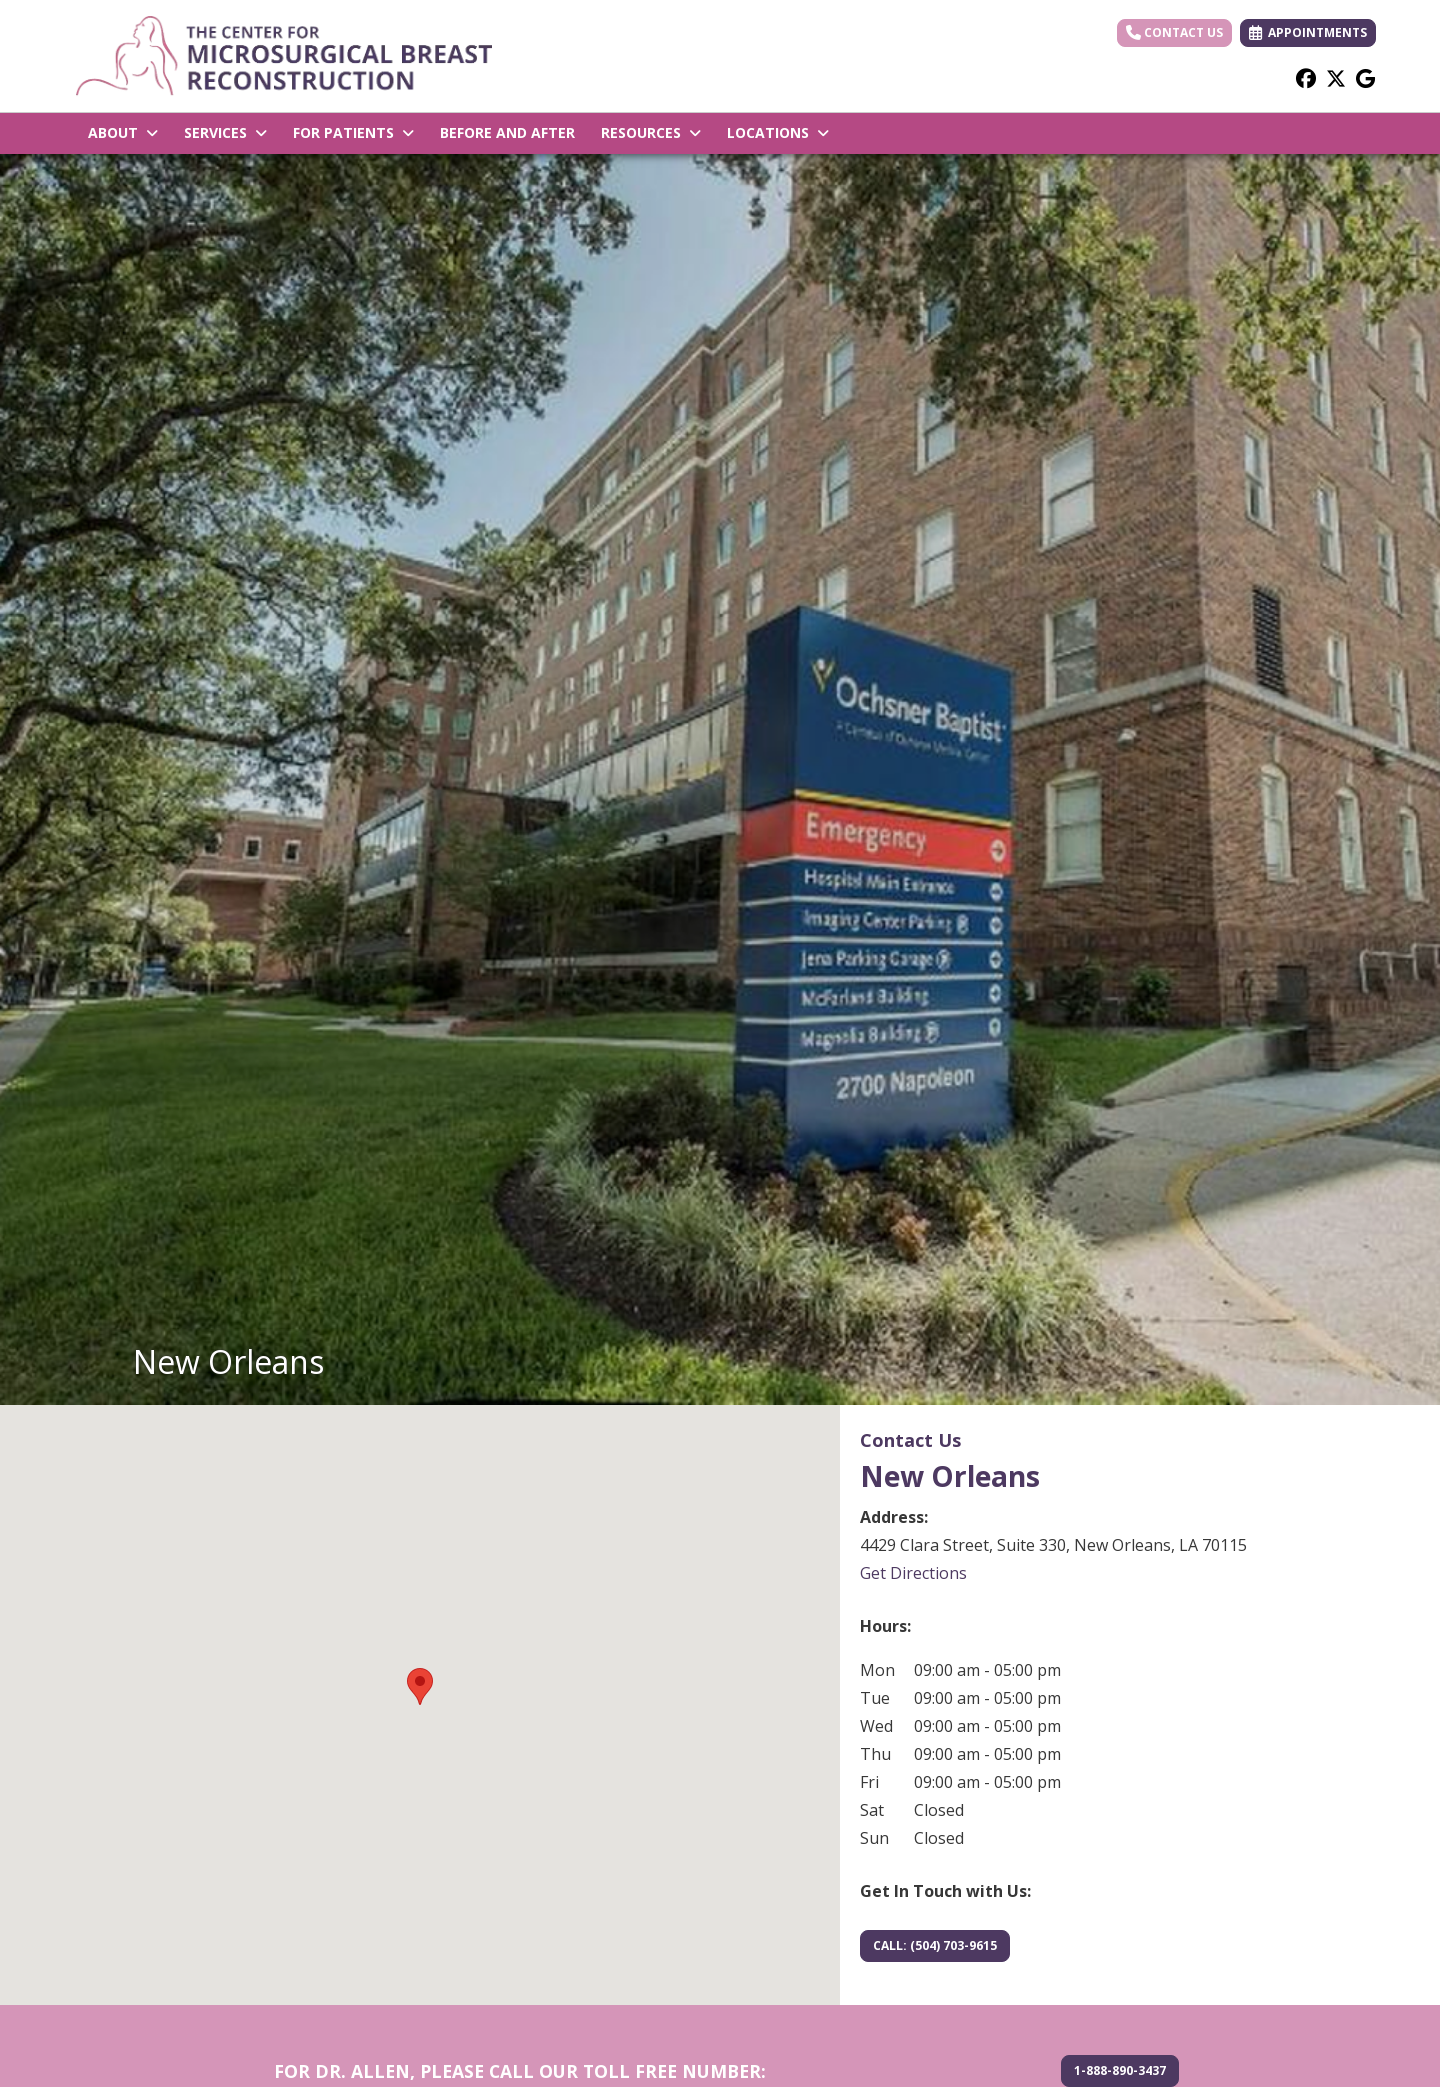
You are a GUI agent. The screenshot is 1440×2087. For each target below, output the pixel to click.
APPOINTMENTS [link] (1308, 32)
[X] (1336, 78)
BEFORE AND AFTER (507, 132)
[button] (420, 1686)
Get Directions (913, 1573)
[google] (1365, 78)
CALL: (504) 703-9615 (935, 1945)
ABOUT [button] (123, 132)
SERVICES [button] (225, 132)
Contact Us (1174, 32)
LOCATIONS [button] (778, 132)
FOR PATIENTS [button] (353, 132)
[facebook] (1306, 78)
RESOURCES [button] (651, 132)
